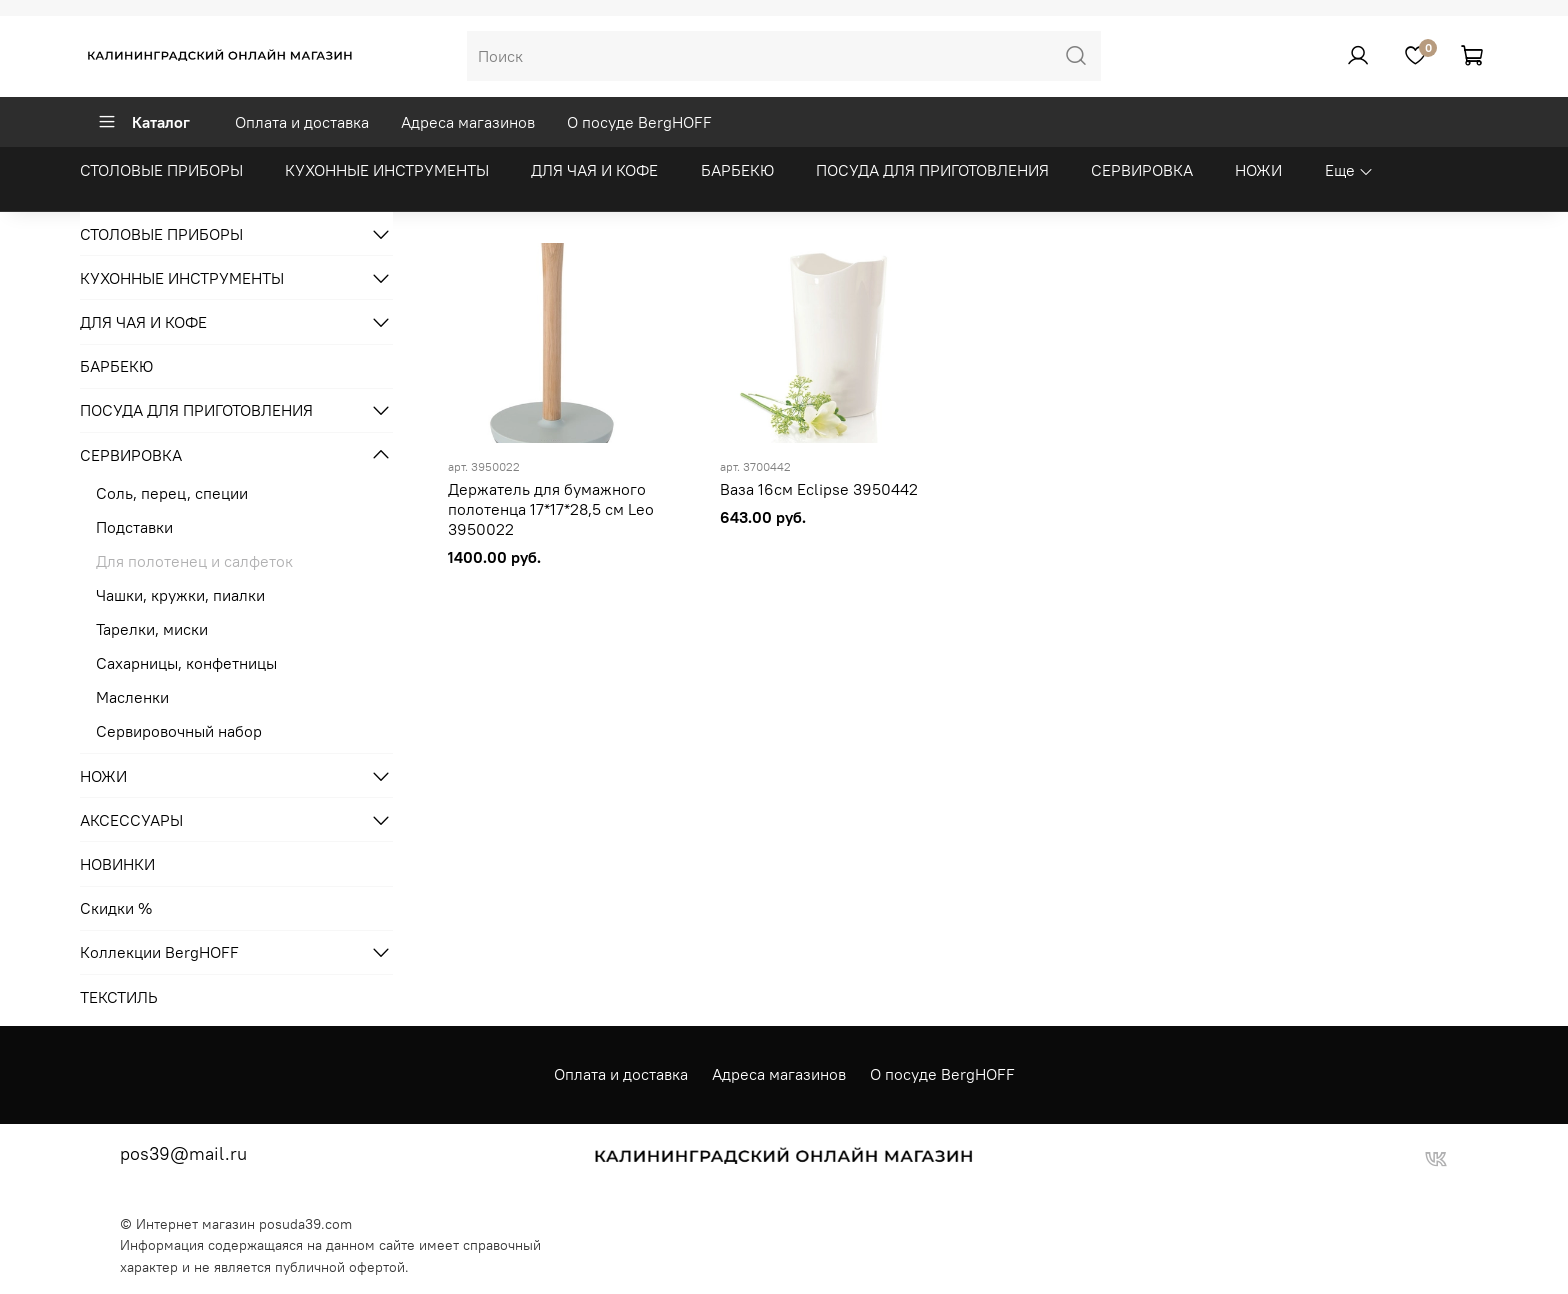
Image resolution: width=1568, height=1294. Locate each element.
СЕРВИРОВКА (1142, 170)
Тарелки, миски (152, 629)
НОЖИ (1258, 170)
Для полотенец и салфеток (194, 561)
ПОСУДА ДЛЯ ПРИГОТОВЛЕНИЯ (932, 170)
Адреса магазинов (468, 122)
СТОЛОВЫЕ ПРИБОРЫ (161, 170)
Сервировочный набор (179, 731)
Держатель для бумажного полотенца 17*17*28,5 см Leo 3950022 (551, 509)
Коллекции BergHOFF (159, 952)
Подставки (134, 527)
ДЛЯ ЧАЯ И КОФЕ (594, 170)
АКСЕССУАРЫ (131, 820)
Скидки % (116, 908)
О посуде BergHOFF (639, 122)
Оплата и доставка (302, 122)
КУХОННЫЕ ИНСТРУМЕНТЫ (387, 170)
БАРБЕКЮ (737, 170)
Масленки (132, 697)
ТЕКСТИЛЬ (119, 997)
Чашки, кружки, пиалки (180, 595)
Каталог (143, 122)
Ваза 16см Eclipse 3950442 (819, 489)
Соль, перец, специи (172, 493)
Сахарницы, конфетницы (186, 663)
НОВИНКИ (117, 864)
